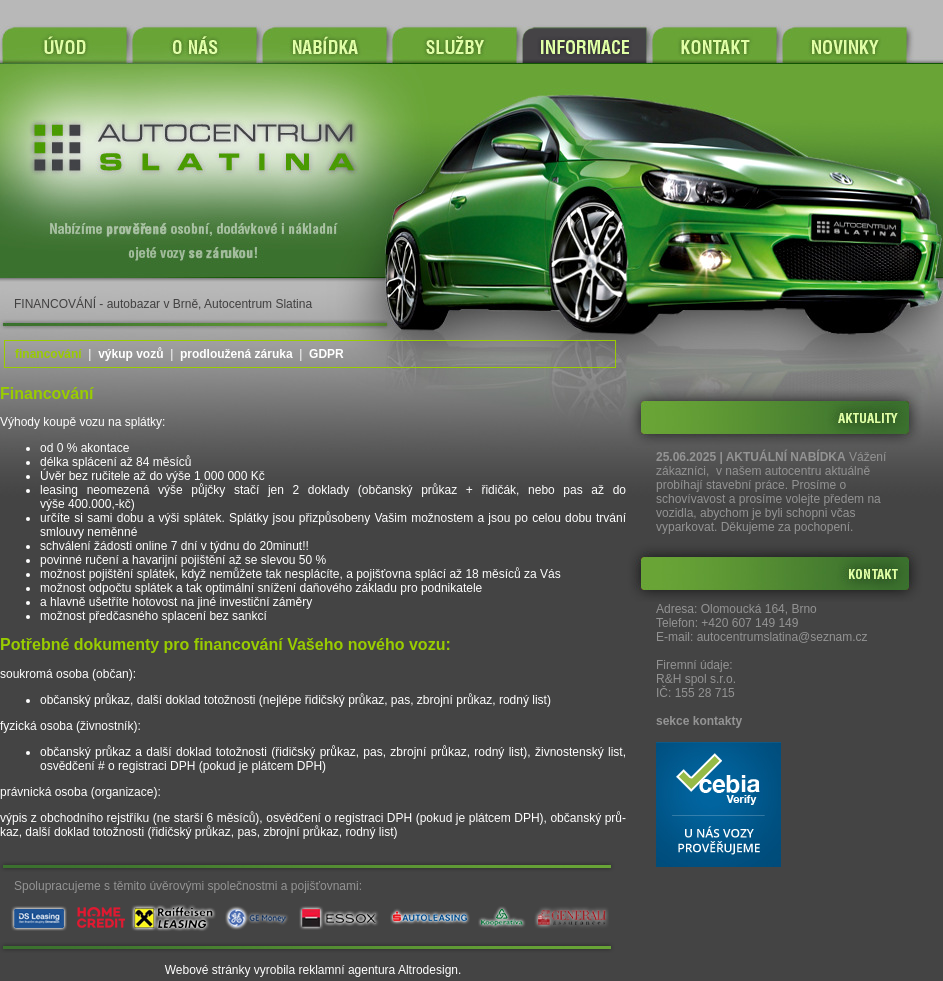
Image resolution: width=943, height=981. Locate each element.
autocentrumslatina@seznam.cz (782, 637)
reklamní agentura (347, 970)
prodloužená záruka (236, 354)
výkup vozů (130, 354)
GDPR (326, 354)
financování (48, 354)
